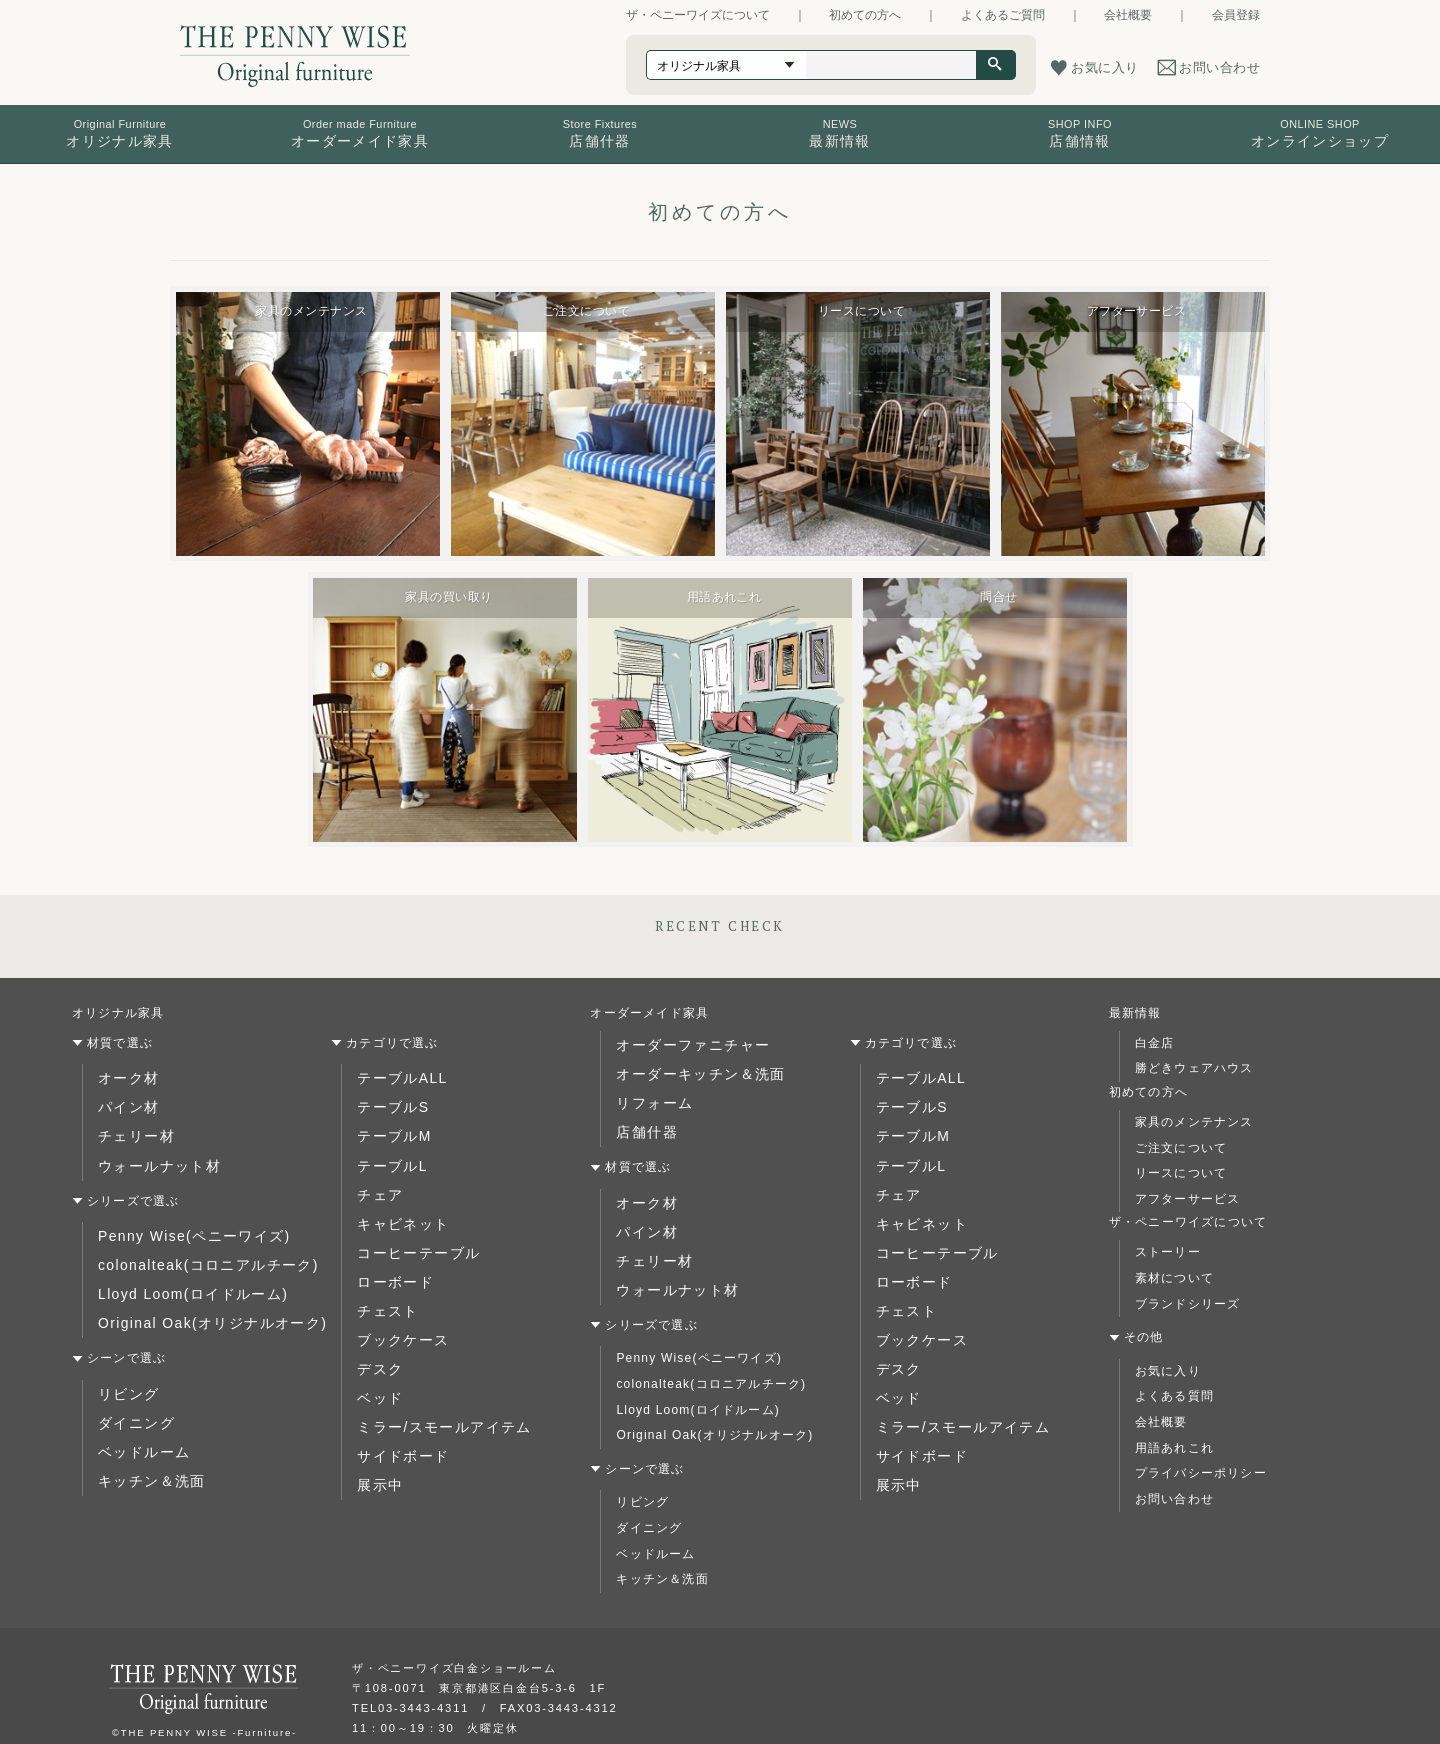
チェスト (383, 1281)
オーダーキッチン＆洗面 (688, 1068)
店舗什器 (642, 1120)
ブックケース (396, 1307)
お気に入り (1168, 1371)
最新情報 (1135, 1013)
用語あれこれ (1174, 1448)
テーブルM (389, 1128)
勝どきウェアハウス (1194, 1068)
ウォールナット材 (151, 1153)
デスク (377, 1332)
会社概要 (1128, 15)
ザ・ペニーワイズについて (698, 15)
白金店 (1155, 1043)
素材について (1174, 1278)
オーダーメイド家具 (649, 1013)
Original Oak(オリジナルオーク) (196, 1297)
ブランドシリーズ (1188, 1304)
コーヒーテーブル (410, 1230)
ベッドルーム (137, 1416)
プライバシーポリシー (1201, 1473)
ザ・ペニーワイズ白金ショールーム (454, 1640)
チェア (377, 1179)
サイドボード (396, 1409)
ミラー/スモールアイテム (432, 1384)
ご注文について (1181, 1148)
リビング (124, 1364)
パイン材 (124, 1102)
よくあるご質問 (1003, 15)
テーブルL (387, 1153)
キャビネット (396, 1204)
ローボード (390, 1256)
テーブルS (388, 1102)
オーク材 (124, 1076)
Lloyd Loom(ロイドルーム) (180, 1272)
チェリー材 (131, 1128)
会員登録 (1236, 15)
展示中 (377, 1435)
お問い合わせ (1174, 1499)
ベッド (377, 1358)
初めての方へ (865, 15)
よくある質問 (1174, 1396)
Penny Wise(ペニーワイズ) (181, 1220)
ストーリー (1168, 1252)
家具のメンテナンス (1194, 1122)
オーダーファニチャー (682, 1043)
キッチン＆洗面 (144, 1441)
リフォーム (649, 1094)
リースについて (1181, 1173)
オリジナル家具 (118, 1013)
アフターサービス (1188, 1199)
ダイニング (131, 1390)
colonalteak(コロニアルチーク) (193, 1246)
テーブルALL (396, 1076)
